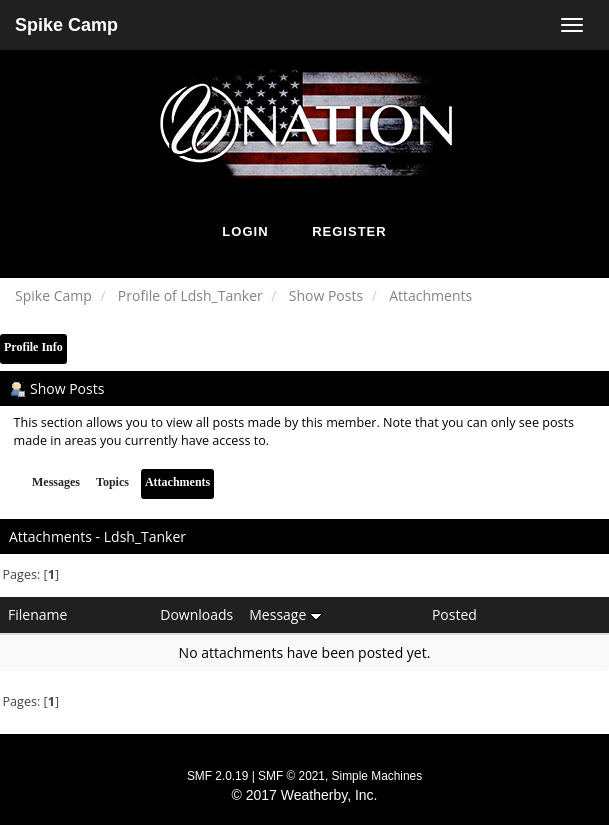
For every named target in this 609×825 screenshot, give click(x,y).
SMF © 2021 (291, 776)
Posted (454, 614)
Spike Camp (66, 25)
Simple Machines (377, 776)
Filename (37, 614)
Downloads (196, 614)
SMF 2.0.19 (217, 776)
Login (245, 231)
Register (349, 231)
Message (285, 614)
